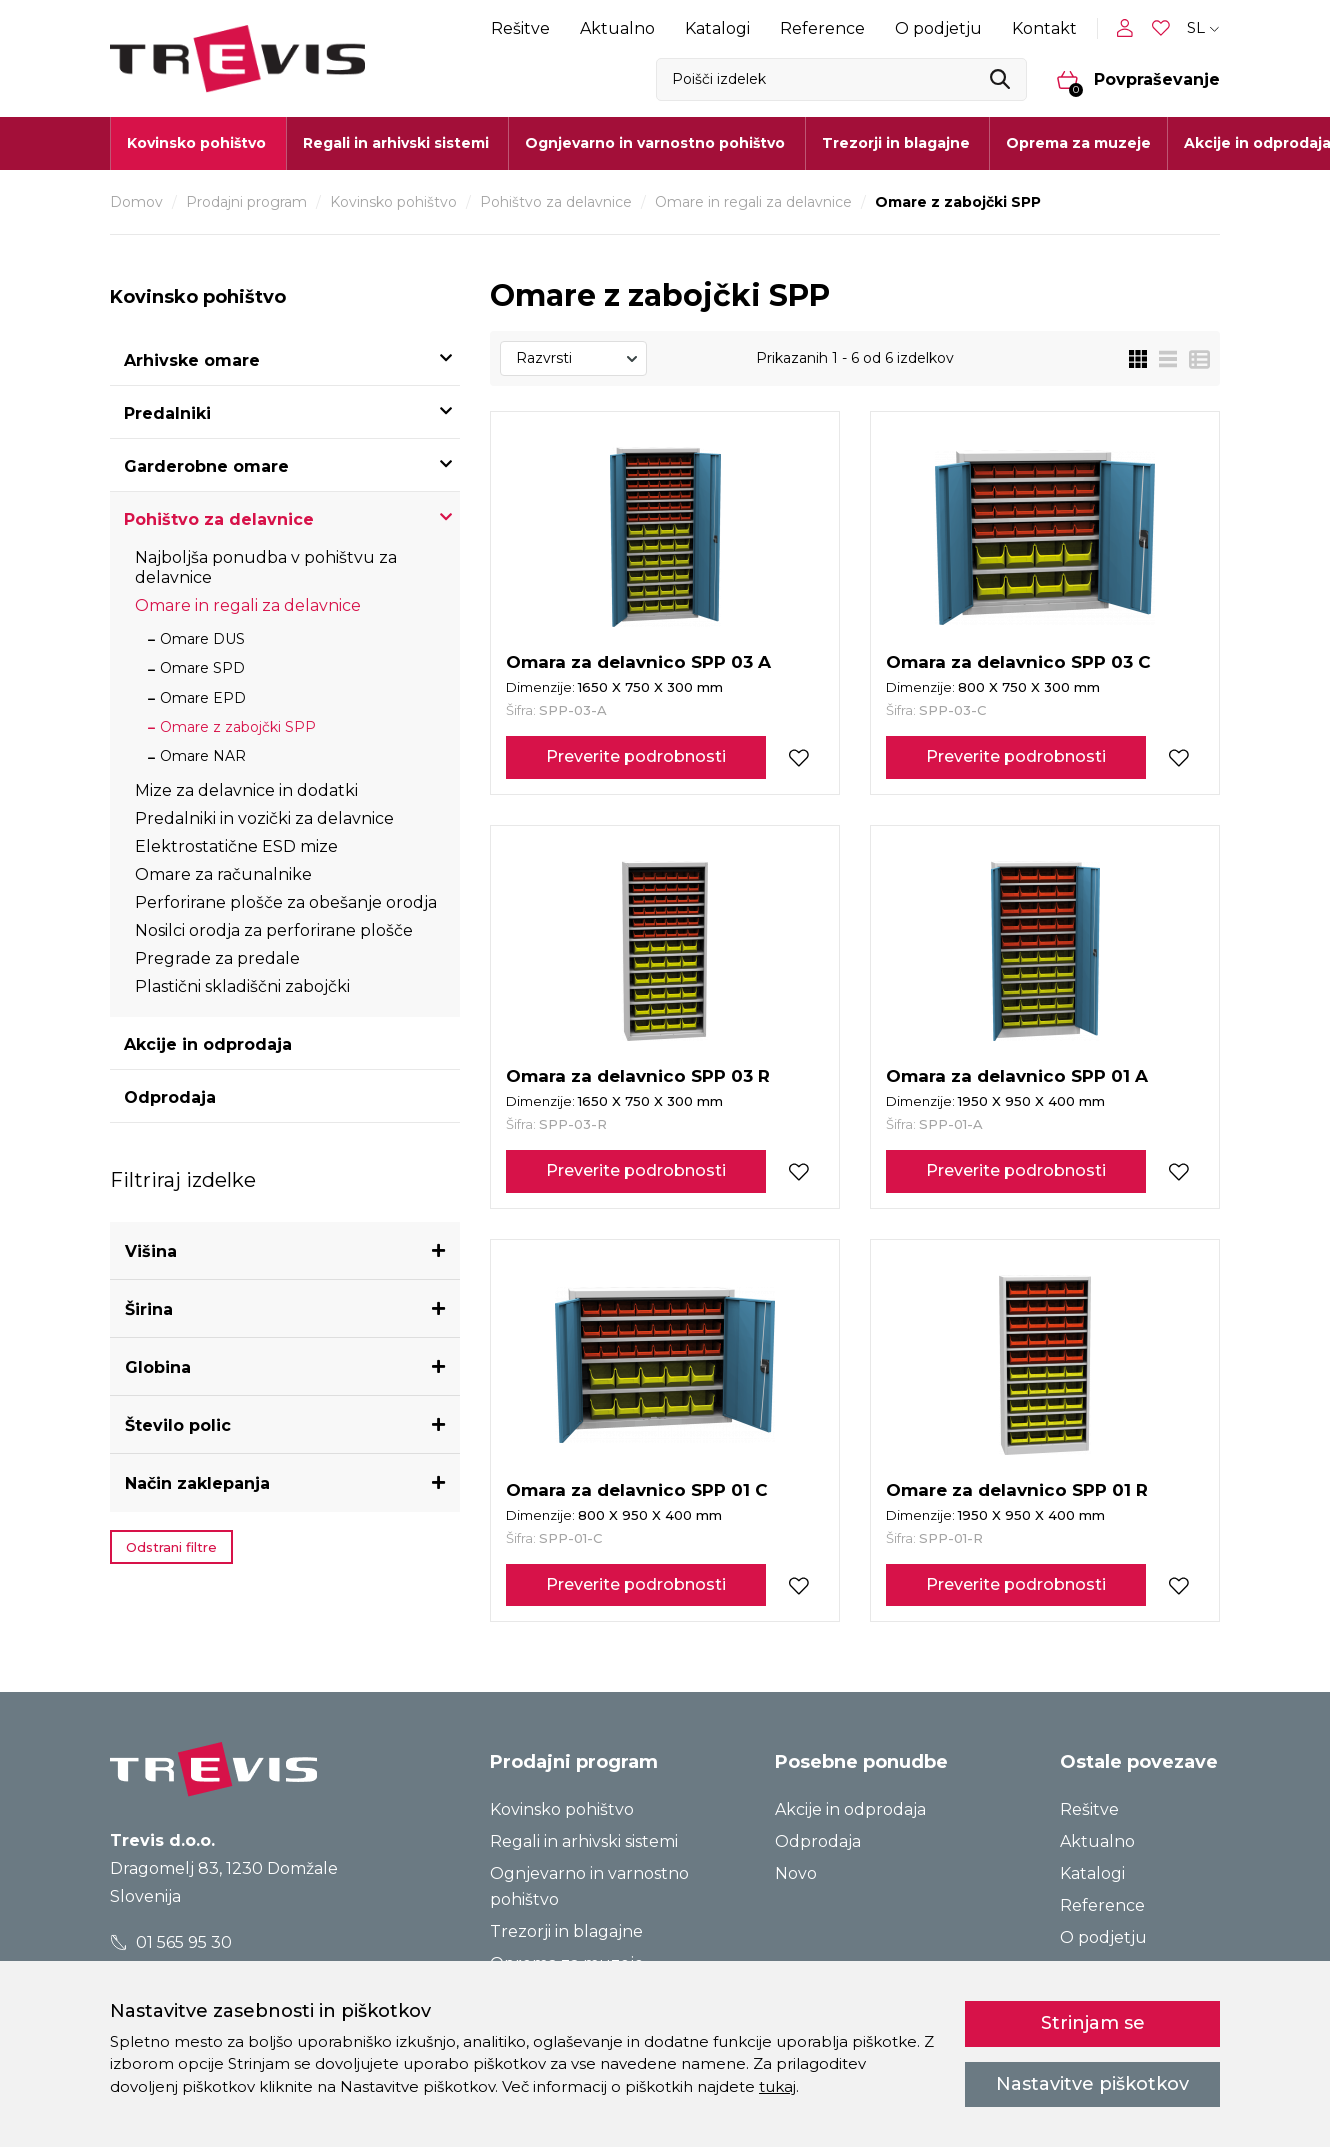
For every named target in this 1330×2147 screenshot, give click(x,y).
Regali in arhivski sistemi (584, 1841)
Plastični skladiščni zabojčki (242, 986)
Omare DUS (202, 639)
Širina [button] (149, 1309)
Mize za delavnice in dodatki (246, 790)
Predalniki (167, 413)
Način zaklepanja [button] (197, 1483)
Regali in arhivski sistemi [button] (396, 143)
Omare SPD (202, 668)
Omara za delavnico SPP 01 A (1017, 1076)
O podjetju (938, 28)
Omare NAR (203, 756)
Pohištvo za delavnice (556, 202)
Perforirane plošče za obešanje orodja (286, 902)
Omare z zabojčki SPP (238, 727)
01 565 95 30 (171, 1942)
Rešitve (520, 28)
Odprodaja (170, 1097)
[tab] (285, 1251)
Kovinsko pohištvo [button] (196, 143)
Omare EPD (203, 698)
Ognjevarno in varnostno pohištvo (589, 1886)
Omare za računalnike (223, 874)
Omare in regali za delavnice (753, 202)
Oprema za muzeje (1078, 143)
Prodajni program (246, 202)
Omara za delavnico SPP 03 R (638, 1076)
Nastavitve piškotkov (1092, 2084)
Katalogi (717, 28)
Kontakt (1044, 28)
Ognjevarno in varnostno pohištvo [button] (655, 143)
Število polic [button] (178, 1425)
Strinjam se (1093, 2023)
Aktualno (617, 28)
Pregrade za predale (217, 958)
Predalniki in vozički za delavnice (264, 818)
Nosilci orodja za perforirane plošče (274, 930)
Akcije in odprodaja (208, 1044)
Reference (822, 28)
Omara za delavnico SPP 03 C (1018, 662)
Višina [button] (151, 1251)
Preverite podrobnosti (636, 756)
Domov (136, 202)
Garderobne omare (206, 466)
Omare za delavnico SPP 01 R (1017, 1490)
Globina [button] (158, 1367)
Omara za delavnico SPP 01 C (637, 1490)
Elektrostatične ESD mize (236, 846)
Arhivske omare (192, 360)
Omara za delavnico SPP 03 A (638, 662)
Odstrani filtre (171, 1547)
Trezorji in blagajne (566, 1931)
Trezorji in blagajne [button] (896, 143)
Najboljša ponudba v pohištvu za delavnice (266, 567)
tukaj (777, 2086)
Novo (796, 1873)
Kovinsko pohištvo (393, 202)
